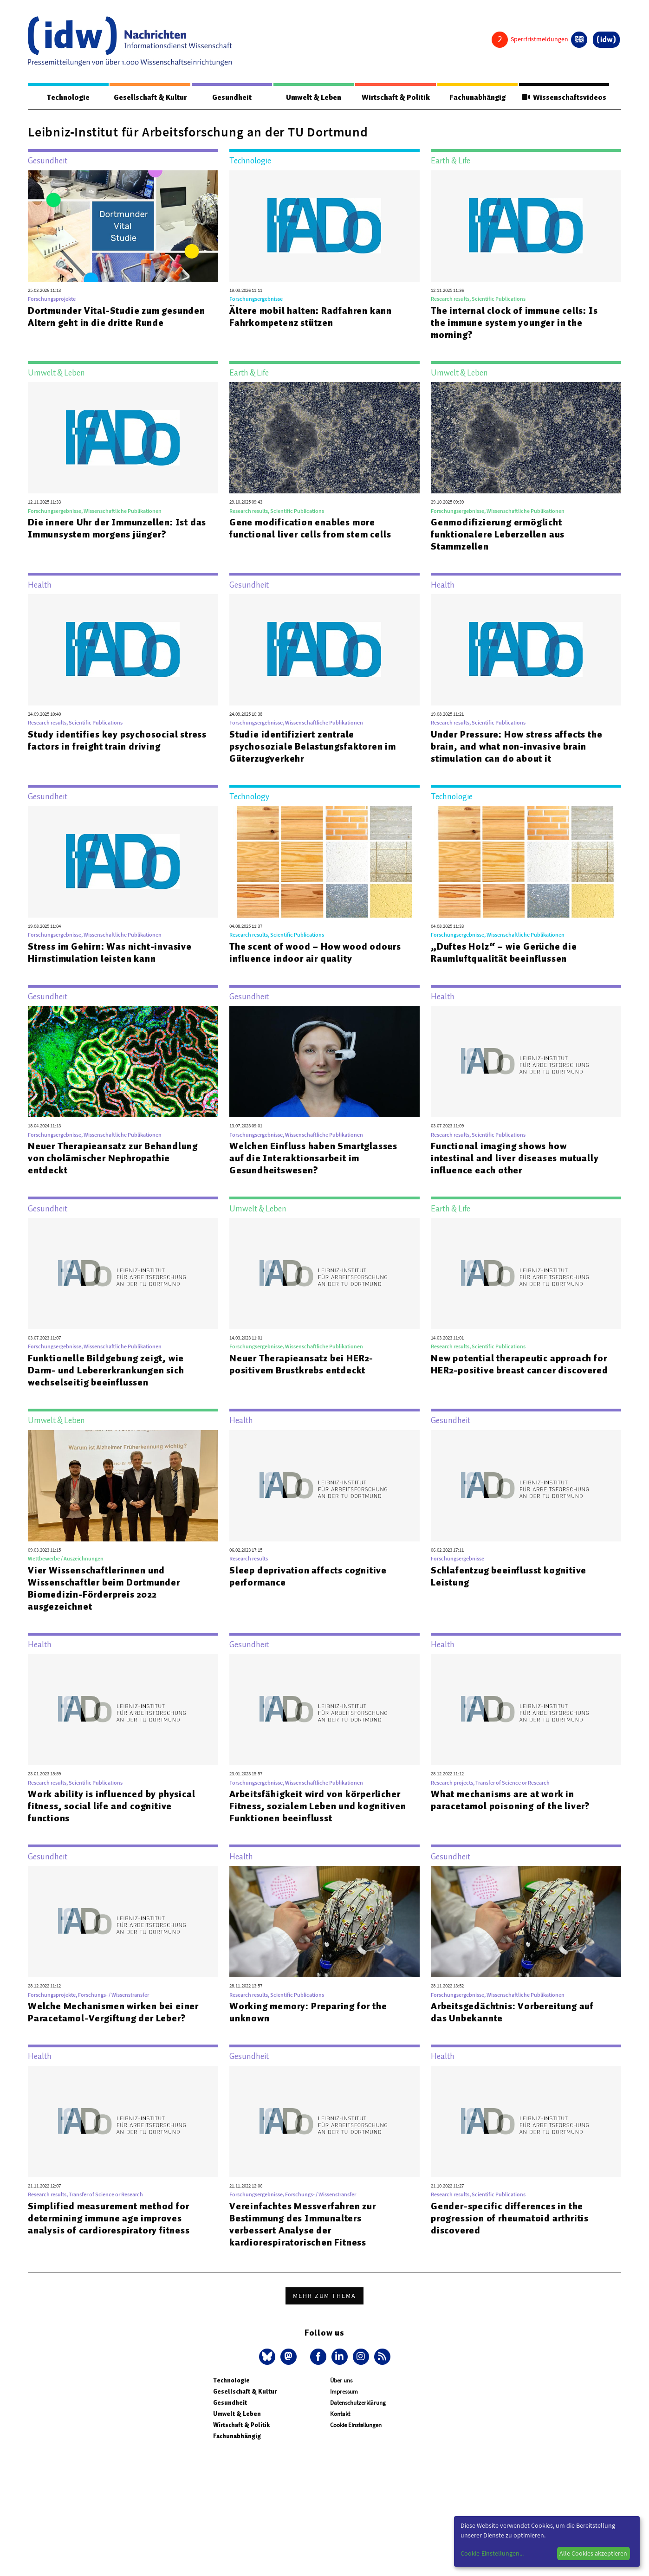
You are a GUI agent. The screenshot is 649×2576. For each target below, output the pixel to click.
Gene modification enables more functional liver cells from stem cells (310, 529)
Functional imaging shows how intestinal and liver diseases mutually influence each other (514, 1158)
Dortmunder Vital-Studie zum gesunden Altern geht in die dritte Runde (116, 317)
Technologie (68, 97)
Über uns (341, 2381)
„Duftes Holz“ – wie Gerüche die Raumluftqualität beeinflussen (504, 953)
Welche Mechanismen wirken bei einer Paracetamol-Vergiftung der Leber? (113, 2013)
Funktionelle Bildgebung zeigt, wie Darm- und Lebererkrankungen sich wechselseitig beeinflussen (106, 1371)
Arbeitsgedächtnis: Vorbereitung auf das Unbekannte (512, 2013)
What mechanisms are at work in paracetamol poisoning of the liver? (510, 1800)
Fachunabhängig (476, 97)
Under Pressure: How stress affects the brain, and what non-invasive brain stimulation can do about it (516, 747)
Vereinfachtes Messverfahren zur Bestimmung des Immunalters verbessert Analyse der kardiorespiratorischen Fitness (302, 2225)
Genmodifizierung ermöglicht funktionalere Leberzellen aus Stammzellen (498, 535)
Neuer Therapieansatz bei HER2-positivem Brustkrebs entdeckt (301, 1365)
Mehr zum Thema (324, 2296)
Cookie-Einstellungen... (492, 2553)
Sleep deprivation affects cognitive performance (308, 1577)
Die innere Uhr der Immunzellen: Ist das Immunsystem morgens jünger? (117, 529)
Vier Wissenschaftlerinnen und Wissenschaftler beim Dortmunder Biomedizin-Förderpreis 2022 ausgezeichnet (104, 1589)
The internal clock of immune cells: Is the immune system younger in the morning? (514, 323)
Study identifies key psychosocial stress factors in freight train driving (117, 741)
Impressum (344, 2392)
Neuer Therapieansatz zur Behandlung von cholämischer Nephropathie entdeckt (113, 1158)
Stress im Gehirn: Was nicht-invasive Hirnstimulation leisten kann (110, 953)
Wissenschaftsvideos (563, 97)
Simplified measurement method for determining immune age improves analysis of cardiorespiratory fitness (109, 2219)
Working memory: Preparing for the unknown (308, 2013)
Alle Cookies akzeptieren (593, 2553)
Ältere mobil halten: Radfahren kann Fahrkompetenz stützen (310, 317)
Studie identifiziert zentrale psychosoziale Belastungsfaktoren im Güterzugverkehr (312, 747)
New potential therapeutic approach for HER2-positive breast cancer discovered (519, 1365)
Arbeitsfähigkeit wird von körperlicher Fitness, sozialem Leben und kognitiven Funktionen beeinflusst (317, 1806)
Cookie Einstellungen (356, 2425)
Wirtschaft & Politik (394, 97)
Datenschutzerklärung (358, 2403)
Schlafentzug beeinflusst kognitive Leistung (508, 1577)
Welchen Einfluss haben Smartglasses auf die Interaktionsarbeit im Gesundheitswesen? (313, 1158)
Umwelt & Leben (312, 97)
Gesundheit (231, 97)
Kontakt (340, 2414)
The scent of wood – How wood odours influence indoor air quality (315, 953)
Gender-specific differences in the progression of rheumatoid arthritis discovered (510, 2219)
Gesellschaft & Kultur (149, 97)
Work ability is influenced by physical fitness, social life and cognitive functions (111, 1806)
